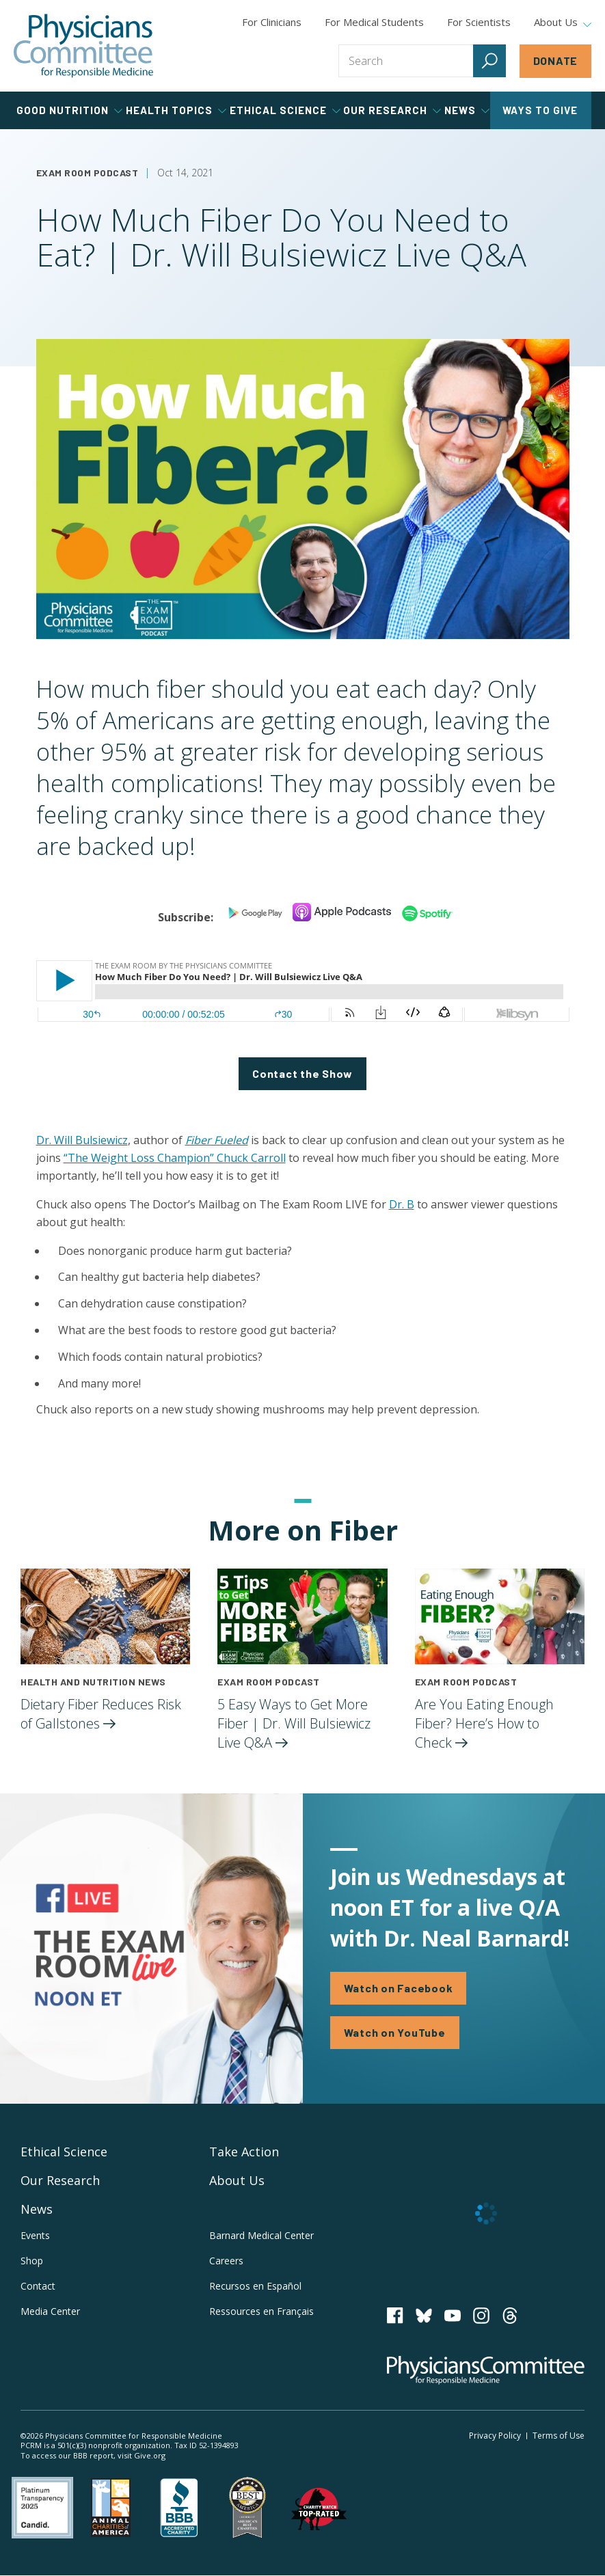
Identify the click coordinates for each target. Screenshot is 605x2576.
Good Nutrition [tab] (69, 110)
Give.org (149, 2455)
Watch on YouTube (395, 2032)
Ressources (261, 2311)
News (37, 2209)
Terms (558, 2435)
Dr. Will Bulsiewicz (82, 1140)
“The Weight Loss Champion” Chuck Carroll (175, 1157)
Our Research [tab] (392, 110)
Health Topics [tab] (176, 110)
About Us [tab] (562, 22)
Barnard (261, 2235)
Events (35, 2235)
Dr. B (401, 1204)
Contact (38, 2285)
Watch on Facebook (398, 1987)
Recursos (255, 2285)
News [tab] (466, 110)
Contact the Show (302, 1073)
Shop (32, 2260)
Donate (555, 60)
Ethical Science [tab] (285, 110)
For (374, 22)
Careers (226, 2260)
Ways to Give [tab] (540, 110)
